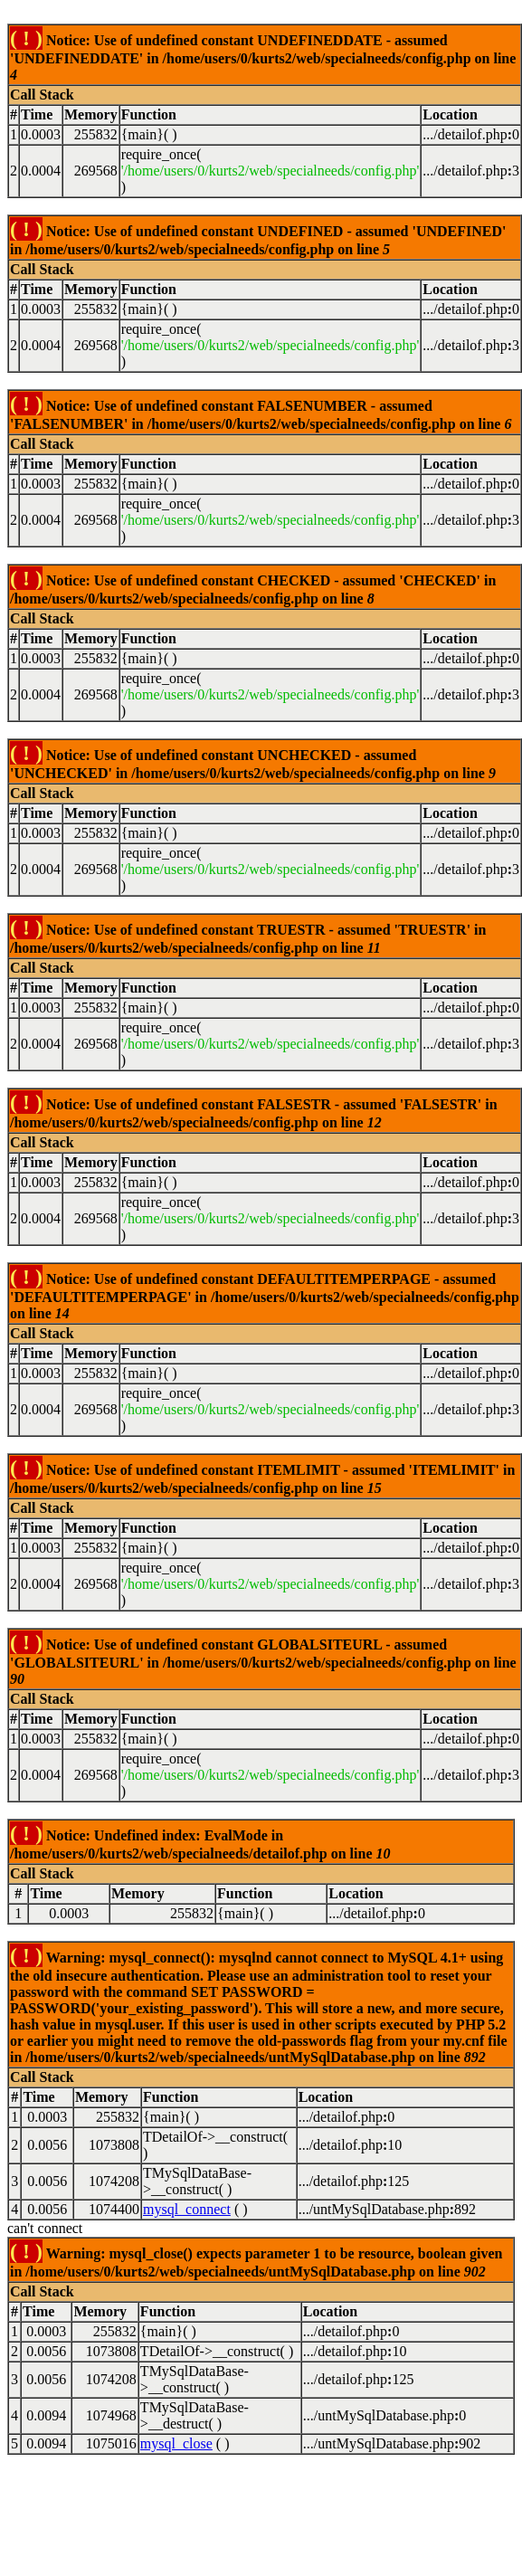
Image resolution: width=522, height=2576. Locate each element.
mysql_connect (187, 2209)
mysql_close (176, 2443)
